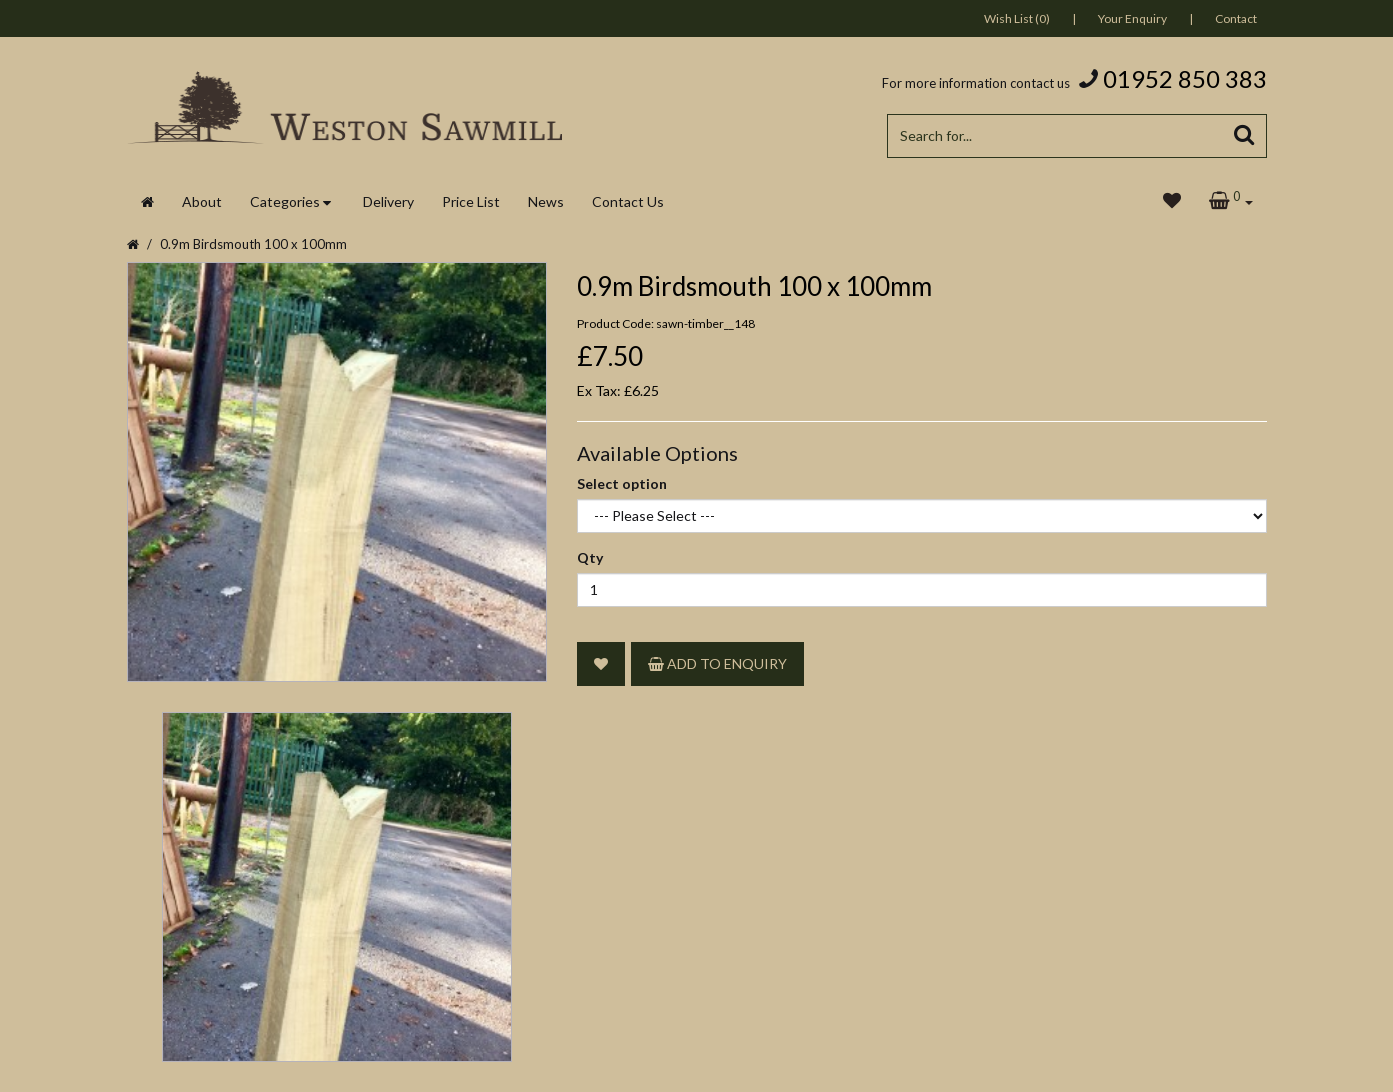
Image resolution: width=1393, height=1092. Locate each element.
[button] (1231, 202)
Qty (590, 557)
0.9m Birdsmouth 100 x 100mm (253, 244)
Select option (622, 483)
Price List (471, 201)
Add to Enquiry (717, 663)
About (202, 201)
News (546, 201)
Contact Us (628, 201)
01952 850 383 (1185, 78)
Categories (285, 201)
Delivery (388, 201)
